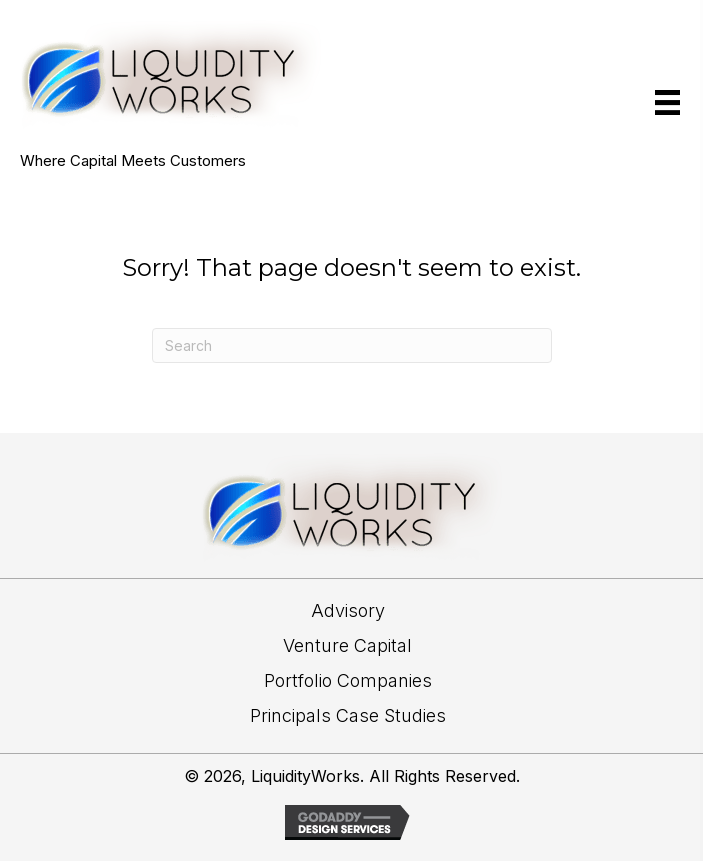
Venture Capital (347, 645)
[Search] (352, 345)
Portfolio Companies (348, 680)
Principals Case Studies (348, 715)
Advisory (348, 610)
